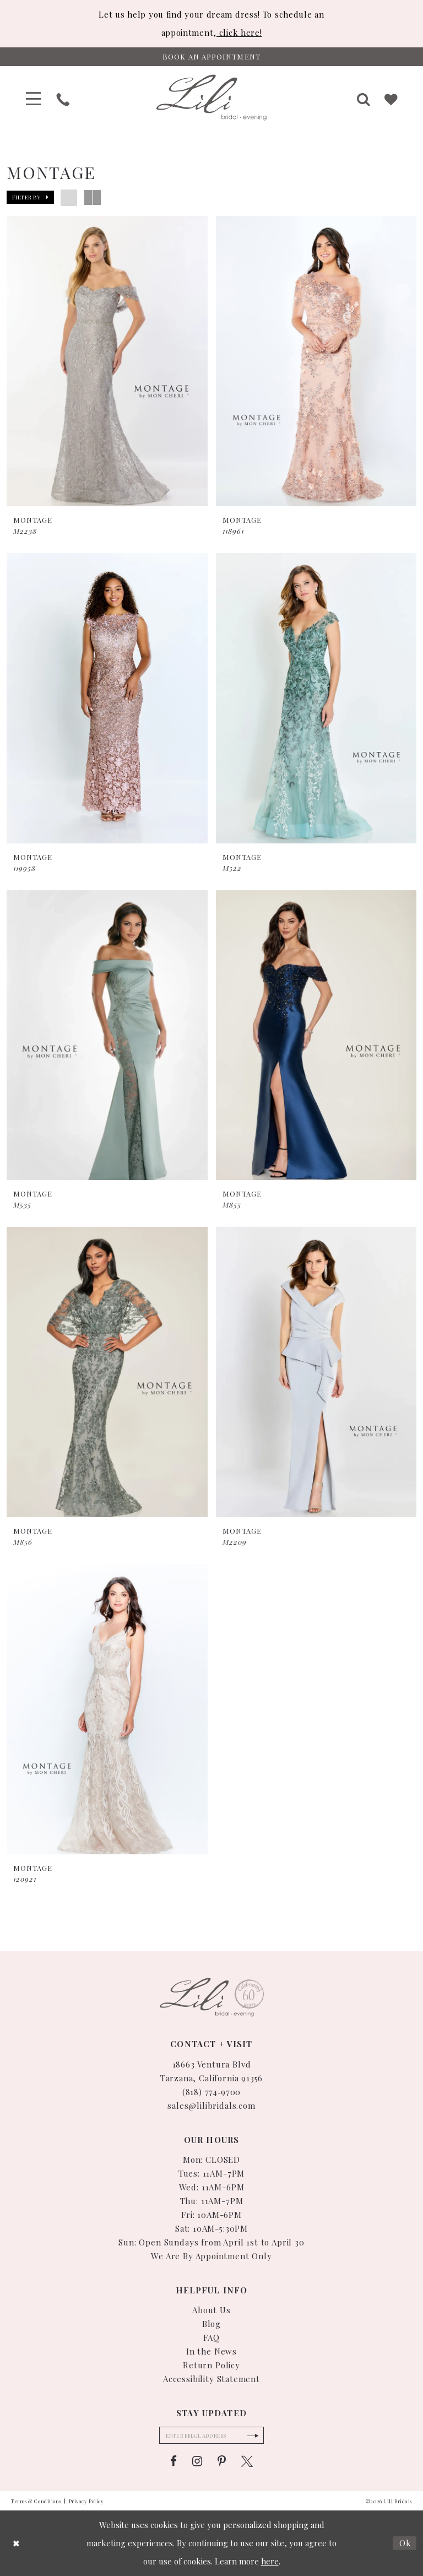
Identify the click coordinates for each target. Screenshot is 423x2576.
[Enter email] (211, 2435)
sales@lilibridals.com (211, 2104)
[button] (34, 98)
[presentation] (107, 362)
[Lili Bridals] (211, 98)
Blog (211, 2323)
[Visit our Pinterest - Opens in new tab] (222, 2462)
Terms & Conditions (36, 2501)
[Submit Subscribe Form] (254, 2435)
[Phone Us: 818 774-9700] (63, 98)
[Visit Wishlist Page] (391, 98)
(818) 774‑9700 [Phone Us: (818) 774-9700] (211, 2091)
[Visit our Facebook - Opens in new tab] (173, 2462)
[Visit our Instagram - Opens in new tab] (197, 2462)
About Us (211, 2309)
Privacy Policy (86, 2501)
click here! (239, 32)
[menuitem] (34, 98)
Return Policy (211, 2365)
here (270, 2561)
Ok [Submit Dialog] (404, 2542)
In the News (211, 2351)
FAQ (211, 2337)
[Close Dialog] (16, 2543)
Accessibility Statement (211, 2378)
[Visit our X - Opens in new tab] (247, 2462)
